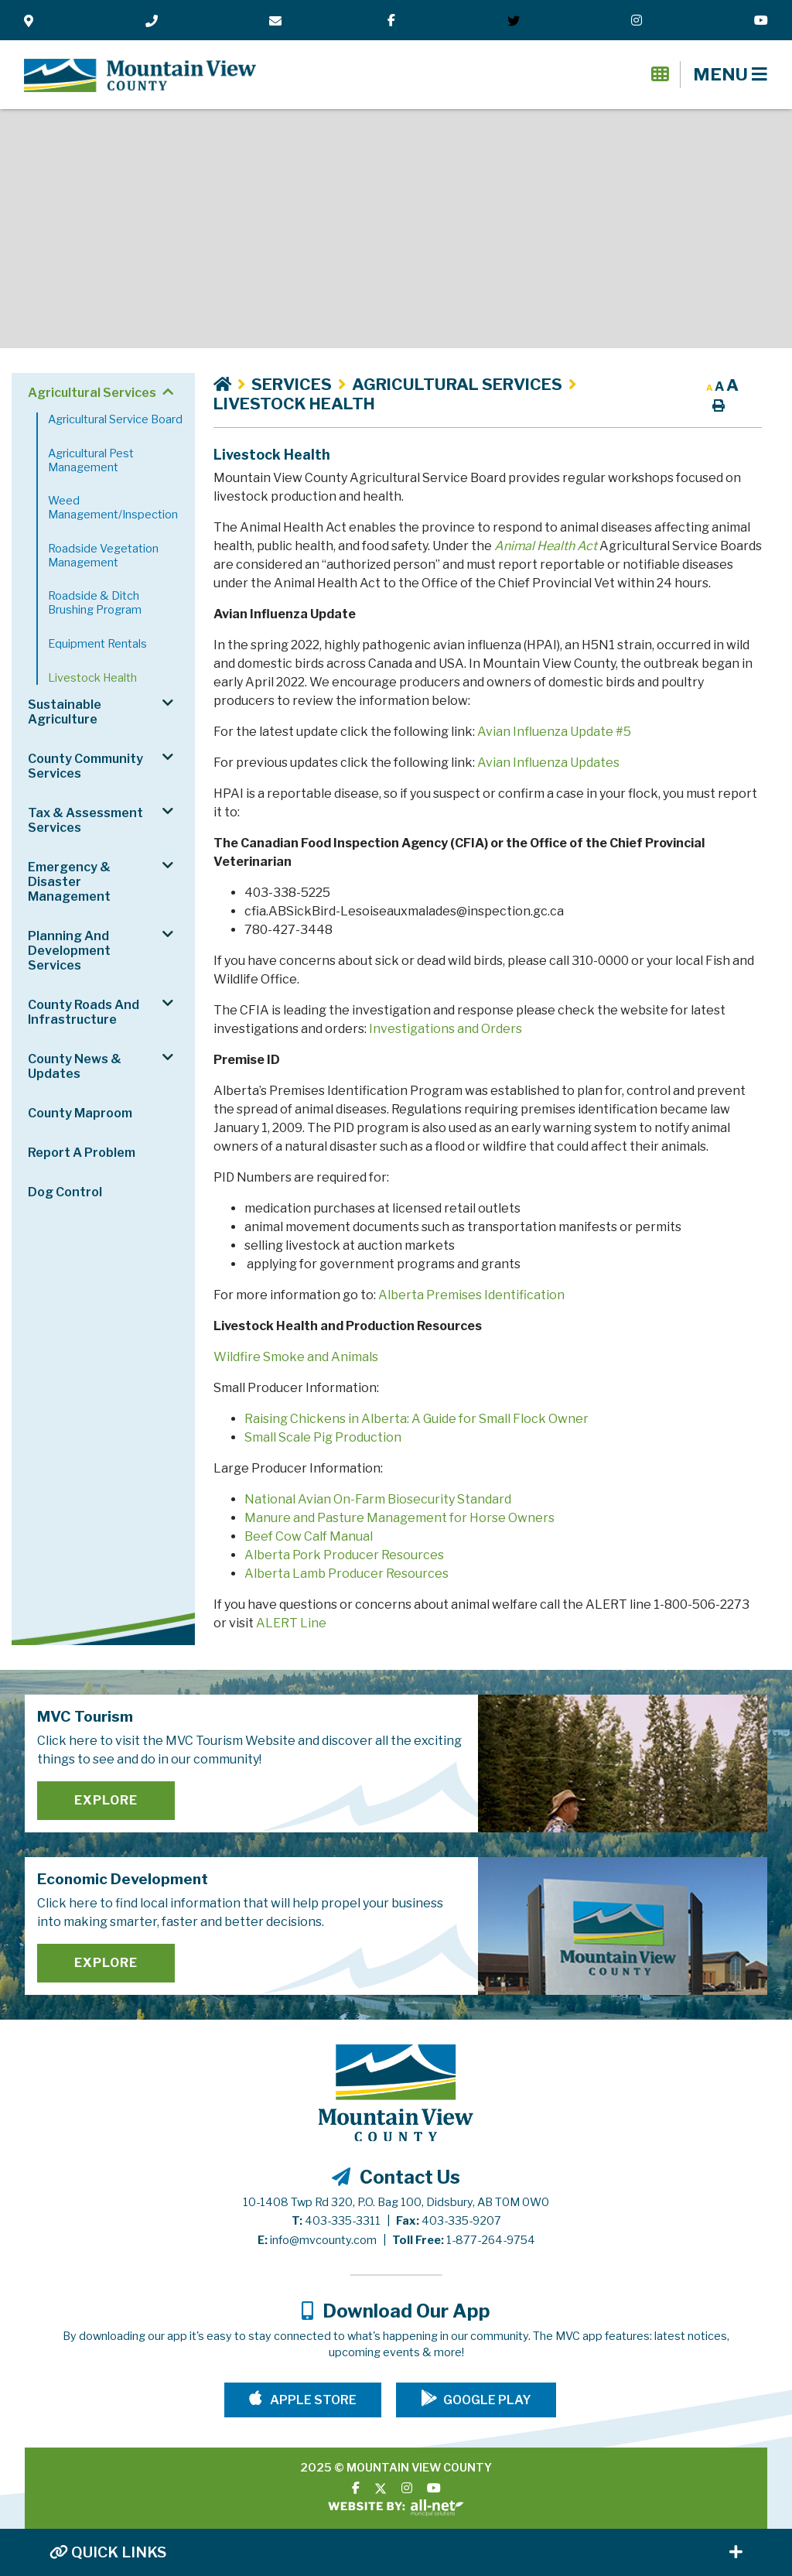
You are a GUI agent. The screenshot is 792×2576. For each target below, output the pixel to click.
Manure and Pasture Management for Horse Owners (399, 1517)
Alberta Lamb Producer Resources (346, 1573)
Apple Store (312, 2400)
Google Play (487, 2400)
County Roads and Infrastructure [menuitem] (83, 1012)
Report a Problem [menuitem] (81, 1152)
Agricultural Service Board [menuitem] (115, 419)
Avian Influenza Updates (548, 762)
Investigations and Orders (445, 1028)
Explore (106, 1800)
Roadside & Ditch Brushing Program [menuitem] (95, 603)
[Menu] (730, 74)
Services (291, 384)
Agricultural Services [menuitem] (92, 392)
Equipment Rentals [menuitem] (97, 644)
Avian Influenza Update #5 (554, 731)
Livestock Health (294, 403)
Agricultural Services (457, 384)
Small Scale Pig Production (322, 1437)
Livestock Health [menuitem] (92, 678)
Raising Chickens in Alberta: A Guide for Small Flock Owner (416, 1418)
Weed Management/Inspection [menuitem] (113, 508)
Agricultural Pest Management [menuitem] (91, 460)
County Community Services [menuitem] (85, 766)
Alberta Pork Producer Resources (344, 1555)
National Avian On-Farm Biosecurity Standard (377, 1499)
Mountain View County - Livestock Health (140, 75)
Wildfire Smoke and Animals (295, 1357)
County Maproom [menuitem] (80, 1113)
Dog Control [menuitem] (65, 1192)
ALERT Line (291, 1623)
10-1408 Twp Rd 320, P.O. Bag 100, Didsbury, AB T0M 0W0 (396, 2202)
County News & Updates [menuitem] (74, 1066)
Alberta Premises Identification (471, 1295)
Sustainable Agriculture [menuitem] (64, 712)
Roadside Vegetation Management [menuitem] (103, 556)
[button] (167, 391)
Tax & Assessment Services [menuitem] (85, 820)
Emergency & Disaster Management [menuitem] (69, 882)
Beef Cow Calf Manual (308, 1536)
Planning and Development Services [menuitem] (69, 951)
